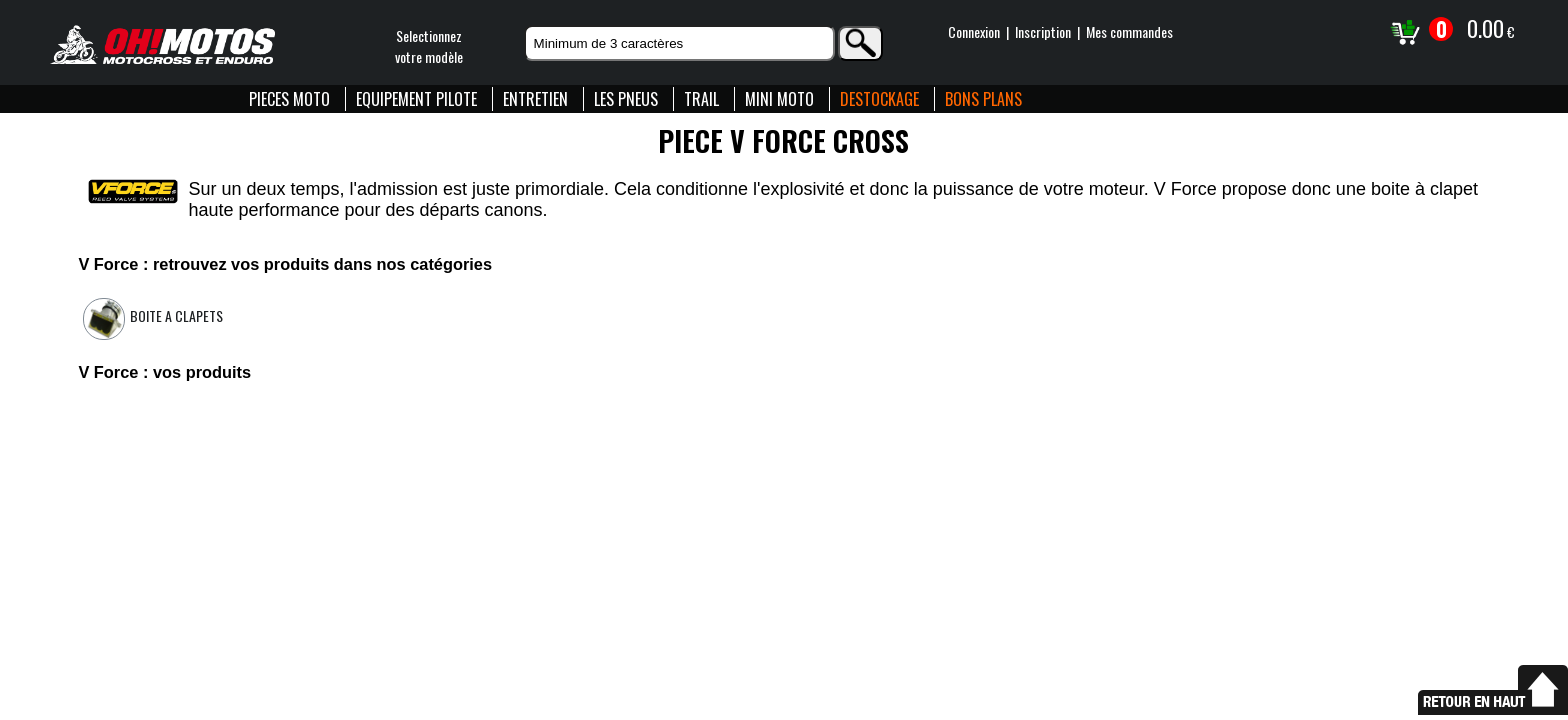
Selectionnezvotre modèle (429, 46)
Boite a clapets (176, 315)
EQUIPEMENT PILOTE (416, 99)
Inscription (1043, 31)
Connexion (974, 31)
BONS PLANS (983, 99)
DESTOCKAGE (879, 99)
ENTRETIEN (535, 99)
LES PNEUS (626, 99)
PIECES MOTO (289, 99)
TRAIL (701, 99)
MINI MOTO (779, 99)
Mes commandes (1129, 31)
